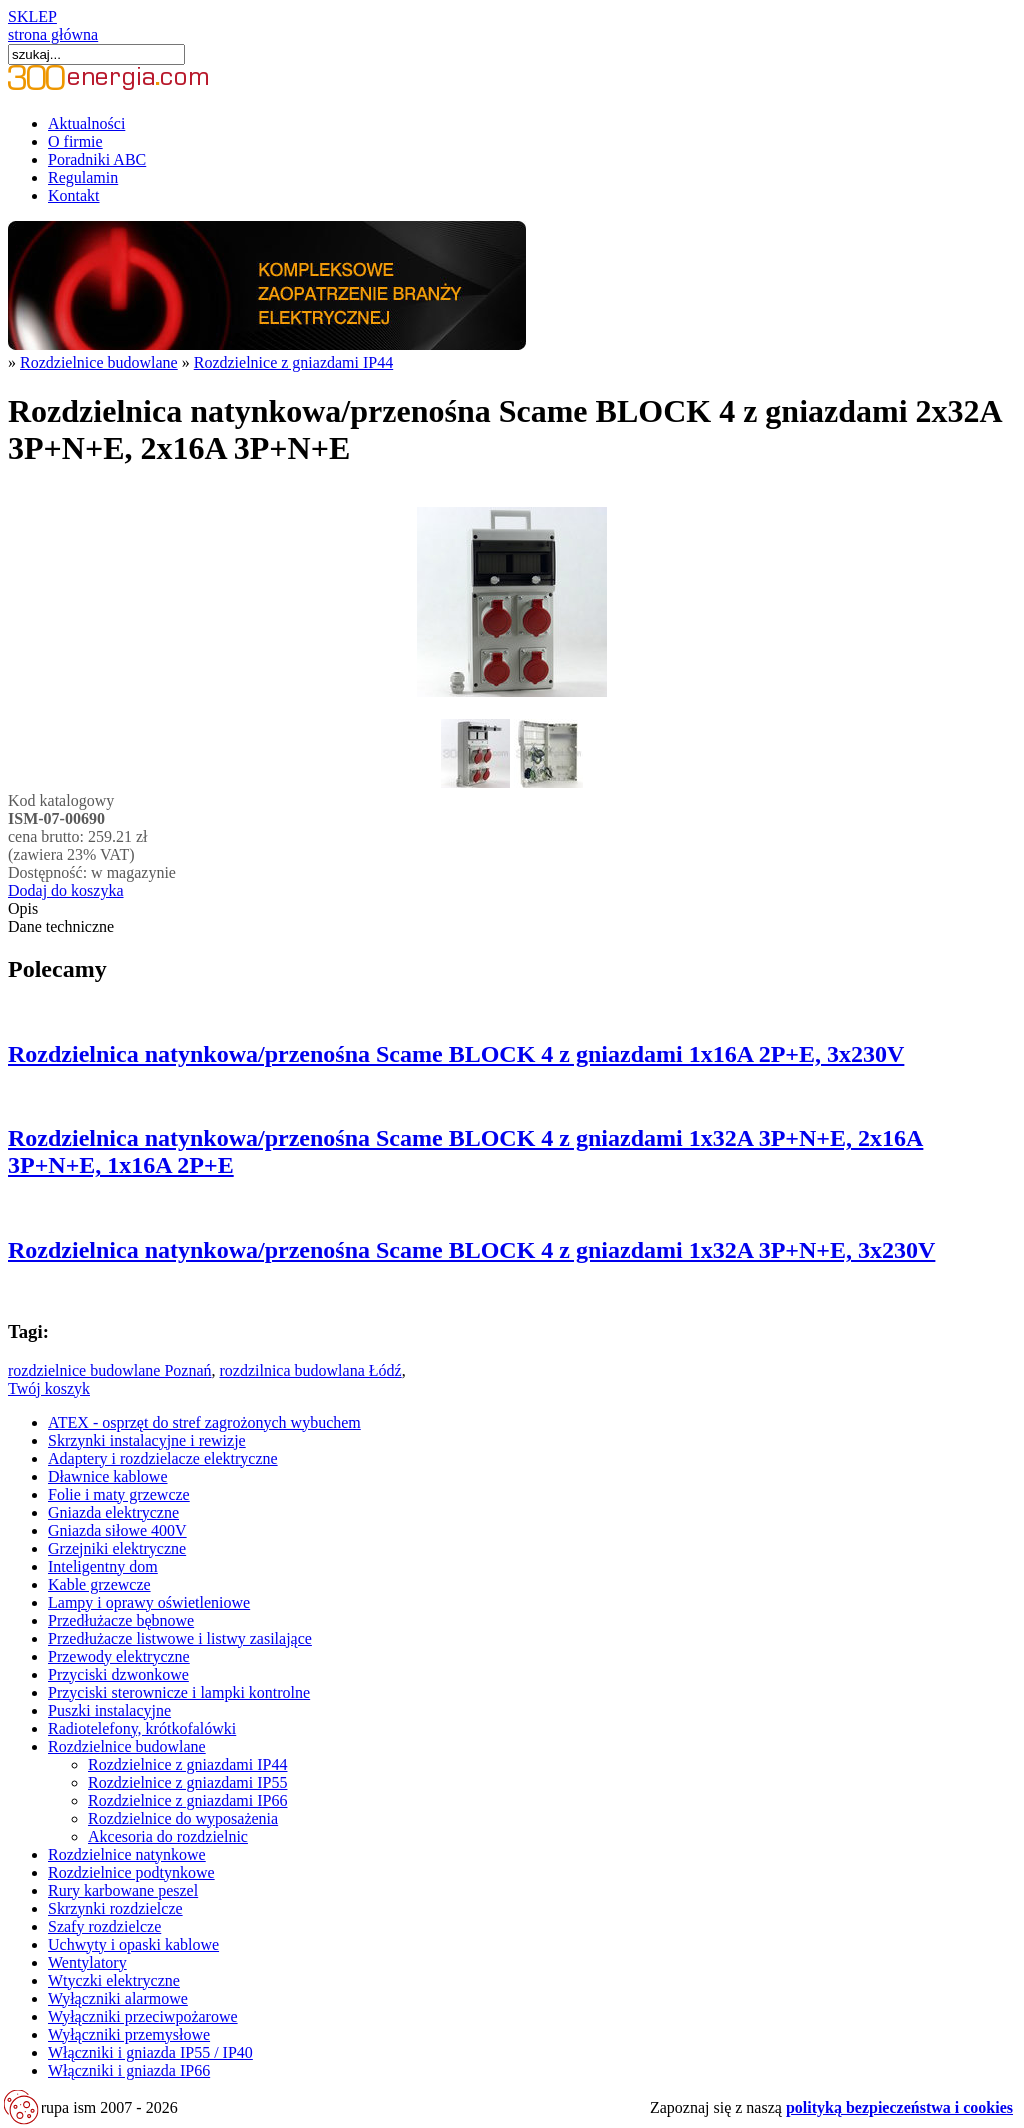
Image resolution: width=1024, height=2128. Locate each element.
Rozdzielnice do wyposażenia (183, 1818)
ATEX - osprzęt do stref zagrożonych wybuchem (204, 1422)
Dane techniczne (61, 926)
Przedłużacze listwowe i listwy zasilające (180, 1638)
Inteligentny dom (103, 1566)
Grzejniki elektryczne (117, 1548)
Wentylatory (87, 1962)
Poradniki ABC (97, 159)
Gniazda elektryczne (113, 1512)
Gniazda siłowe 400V (117, 1530)
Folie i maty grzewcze (119, 1494)
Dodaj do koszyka (66, 890)
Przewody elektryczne (119, 1656)
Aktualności (86, 123)
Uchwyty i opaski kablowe (133, 1944)
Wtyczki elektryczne (114, 1980)
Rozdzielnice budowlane (99, 362)
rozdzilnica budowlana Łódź (310, 1370)
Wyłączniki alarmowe (118, 1998)
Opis (23, 908)
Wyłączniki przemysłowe (129, 2034)
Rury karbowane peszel (123, 1890)
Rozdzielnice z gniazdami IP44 (293, 362)
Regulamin (83, 177)
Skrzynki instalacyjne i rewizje (147, 1440)
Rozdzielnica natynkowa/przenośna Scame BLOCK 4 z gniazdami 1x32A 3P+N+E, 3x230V (471, 1250)
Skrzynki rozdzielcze (115, 1908)
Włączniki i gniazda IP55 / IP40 (150, 2052)
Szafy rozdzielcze (104, 1926)
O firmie (75, 141)
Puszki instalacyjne (109, 1710)
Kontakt (74, 195)
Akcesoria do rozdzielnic (168, 1836)
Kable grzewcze (99, 1584)
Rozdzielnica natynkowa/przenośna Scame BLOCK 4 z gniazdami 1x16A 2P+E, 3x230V (456, 1054)
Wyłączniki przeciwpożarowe (143, 2016)
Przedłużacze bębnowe (121, 1620)
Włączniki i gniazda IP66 (129, 2070)
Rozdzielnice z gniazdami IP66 (187, 1800)
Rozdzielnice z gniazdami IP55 (187, 1782)
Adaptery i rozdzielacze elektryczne (163, 1458)
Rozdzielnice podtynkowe (131, 1872)
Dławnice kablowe (108, 1476)
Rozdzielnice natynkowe (127, 1854)
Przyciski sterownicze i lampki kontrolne (179, 1692)
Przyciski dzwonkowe (118, 1674)
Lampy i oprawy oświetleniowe (149, 1602)
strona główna (53, 34)
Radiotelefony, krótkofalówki (142, 1728)
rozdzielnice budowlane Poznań (109, 1370)
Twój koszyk (49, 1388)
